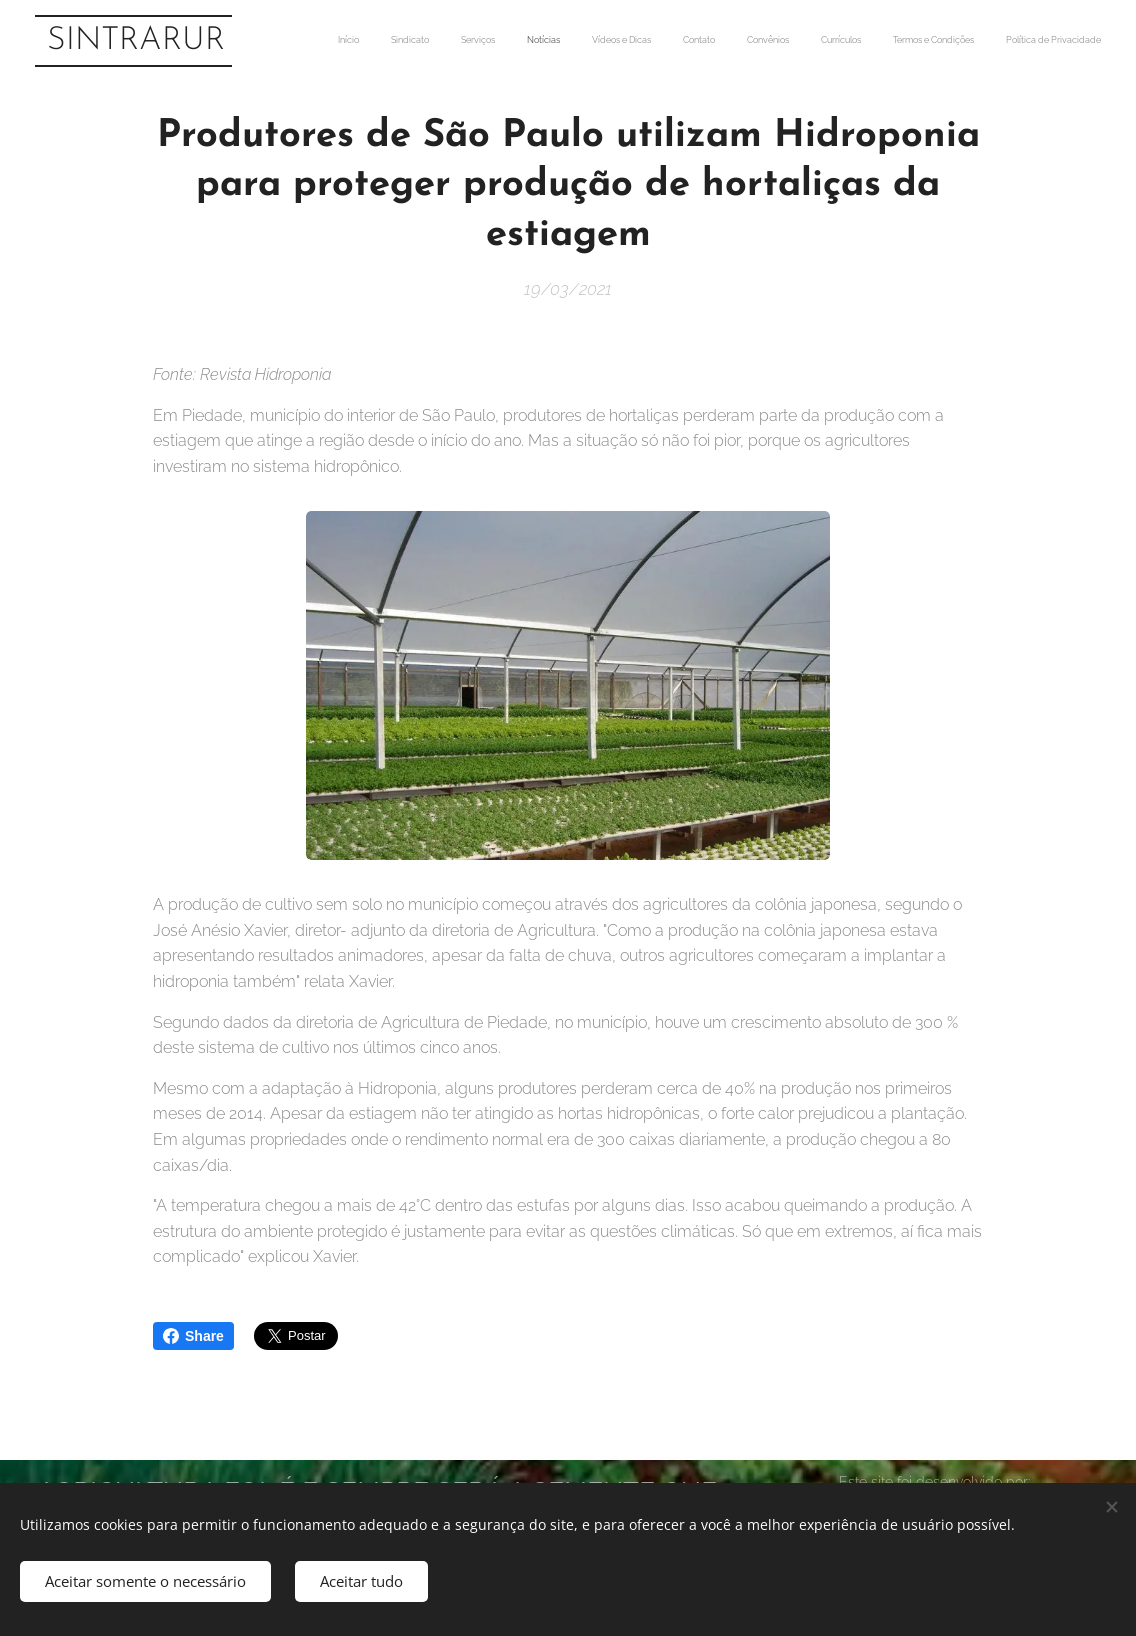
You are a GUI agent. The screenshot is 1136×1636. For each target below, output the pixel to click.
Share (193, 1336)
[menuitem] (818, 41)
